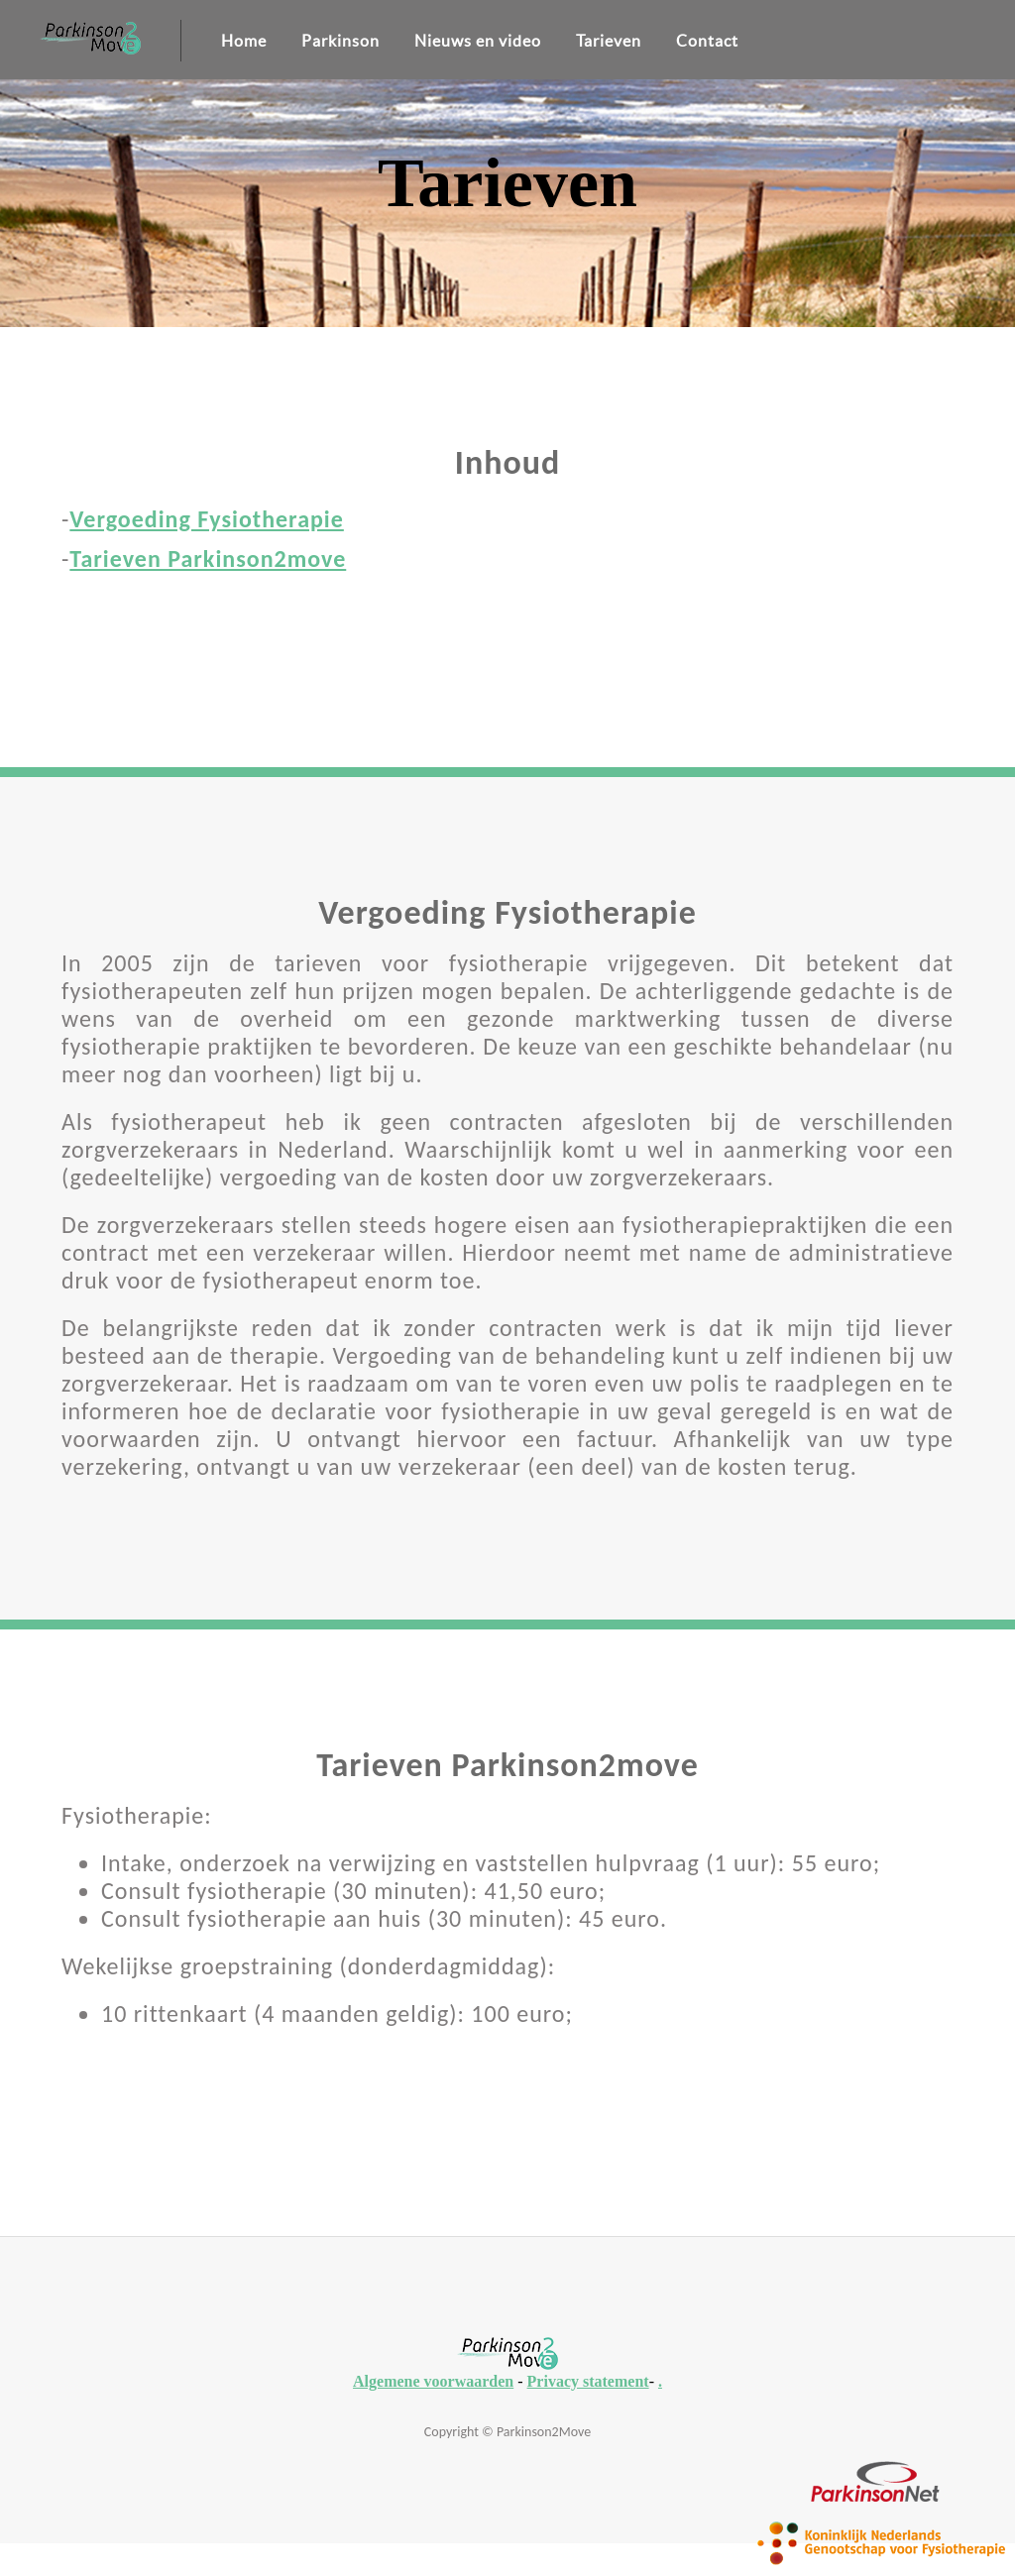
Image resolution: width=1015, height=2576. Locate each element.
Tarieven (608, 41)
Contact (707, 41)
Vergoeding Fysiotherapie (206, 518)
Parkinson (340, 41)
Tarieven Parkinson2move (207, 558)
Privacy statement (588, 2381)
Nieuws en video (477, 41)
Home (244, 41)
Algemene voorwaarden (433, 2381)
